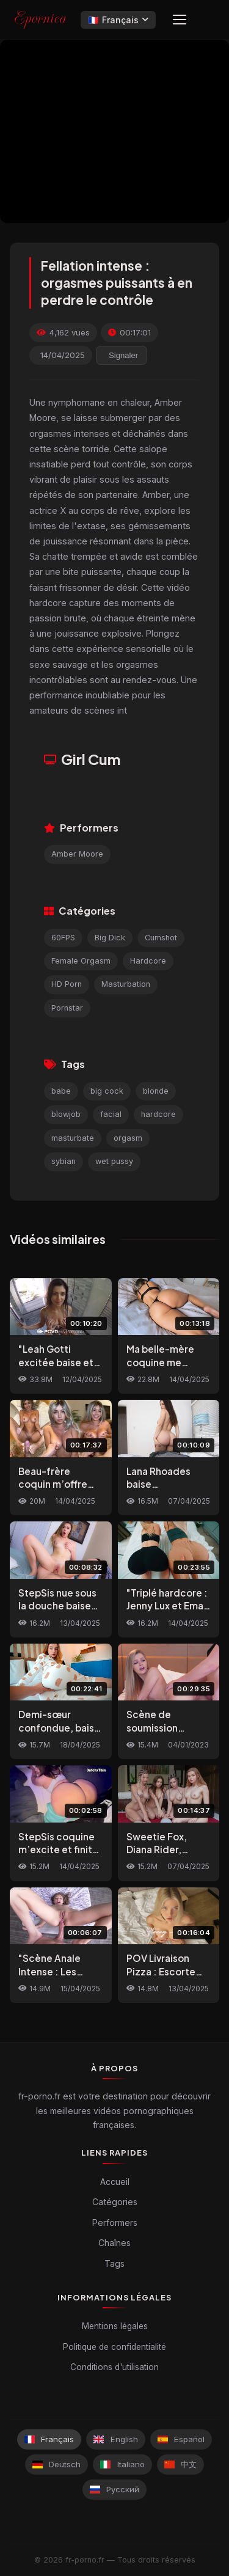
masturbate (72, 1138)
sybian (63, 1161)
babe (61, 1091)
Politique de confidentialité (114, 2347)
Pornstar (67, 1007)
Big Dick (110, 937)
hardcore (158, 1114)
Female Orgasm (81, 960)
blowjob (66, 1114)
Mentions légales (115, 2326)
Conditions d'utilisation (114, 2367)
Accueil (114, 2181)
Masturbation (125, 984)
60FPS (63, 937)
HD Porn (66, 984)
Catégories (114, 2202)
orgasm (128, 1138)
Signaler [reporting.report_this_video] (123, 355)
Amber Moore (77, 853)
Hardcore (148, 960)
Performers (114, 2222)
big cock (106, 1091)
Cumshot (161, 937)
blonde (156, 1091)
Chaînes (114, 2243)
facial (111, 1114)
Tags (114, 2263)
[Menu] (179, 19)
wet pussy (114, 1161)
